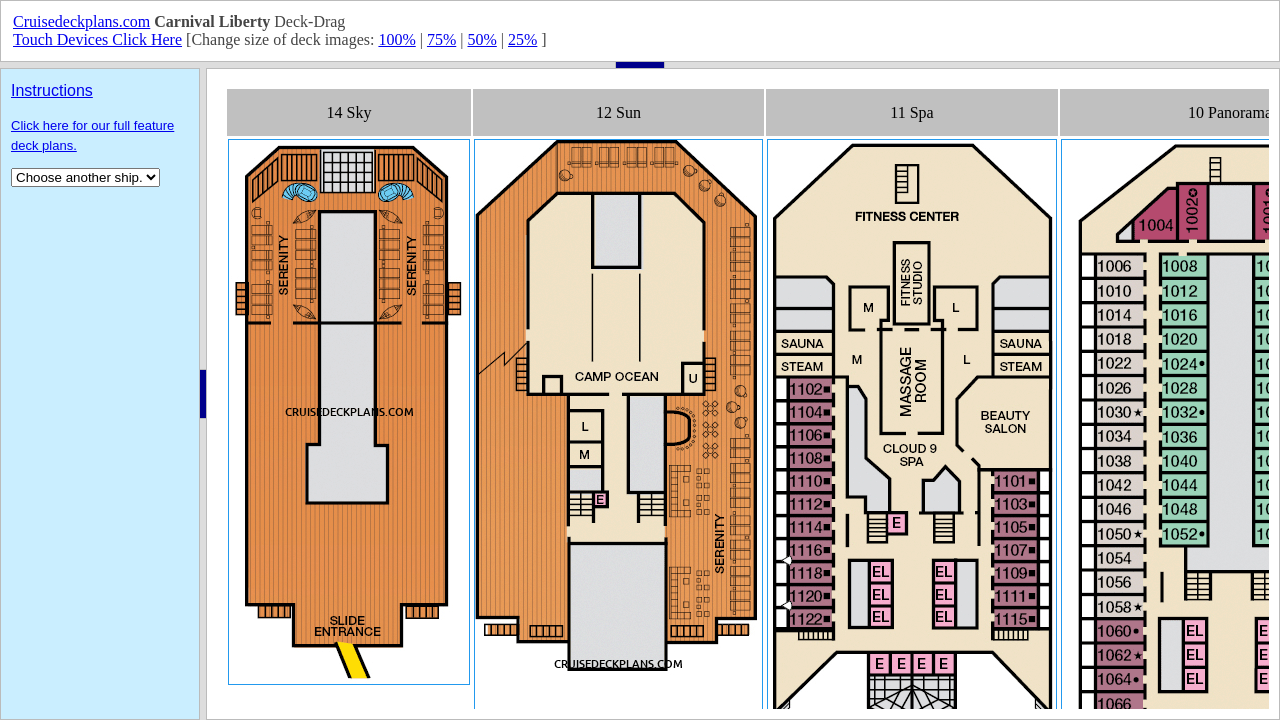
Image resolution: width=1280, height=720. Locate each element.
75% (441, 39)
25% (522, 39)
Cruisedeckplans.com (81, 21)
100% (396, 39)
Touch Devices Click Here (97, 39)
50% (481, 39)
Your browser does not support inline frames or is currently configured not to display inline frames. (743, 394)
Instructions (52, 90)
